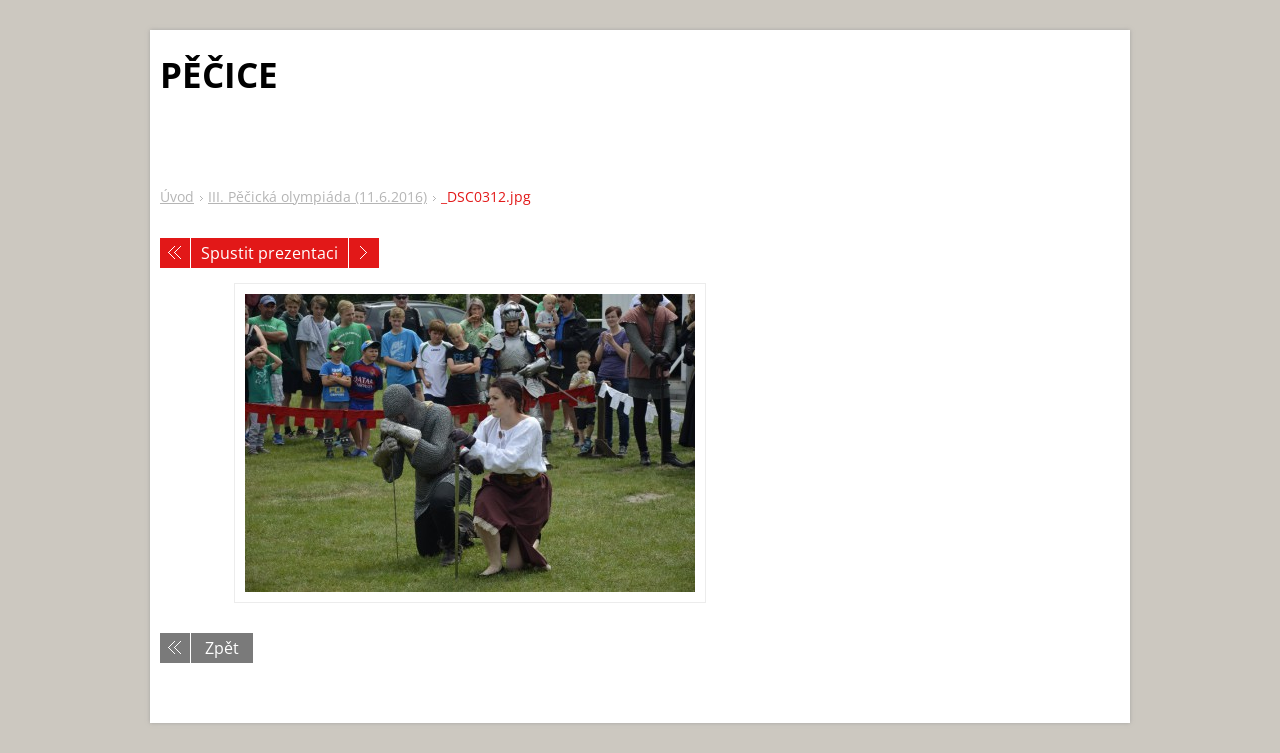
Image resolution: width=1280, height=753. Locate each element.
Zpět (222, 648)
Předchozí (175, 253)
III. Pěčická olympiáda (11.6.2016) (317, 196)
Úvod (177, 196)
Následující (364, 253)
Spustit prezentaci (269, 253)
